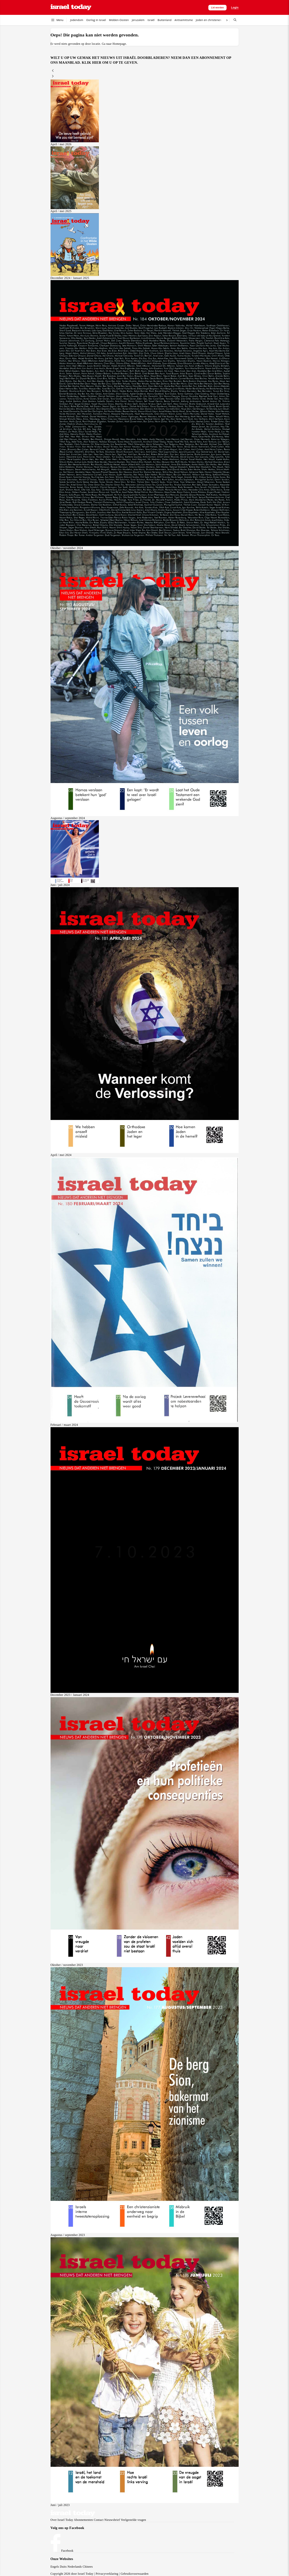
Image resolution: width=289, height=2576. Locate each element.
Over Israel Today (62, 2519)
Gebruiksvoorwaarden (134, 2573)
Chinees (88, 2566)
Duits (63, 2566)
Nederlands (74, 2566)
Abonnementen (83, 2519)
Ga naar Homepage (114, 43)
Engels (55, 2566)
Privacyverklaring (107, 2573)
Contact (99, 2519)
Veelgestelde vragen (133, 2519)
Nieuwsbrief (112, 2519)
